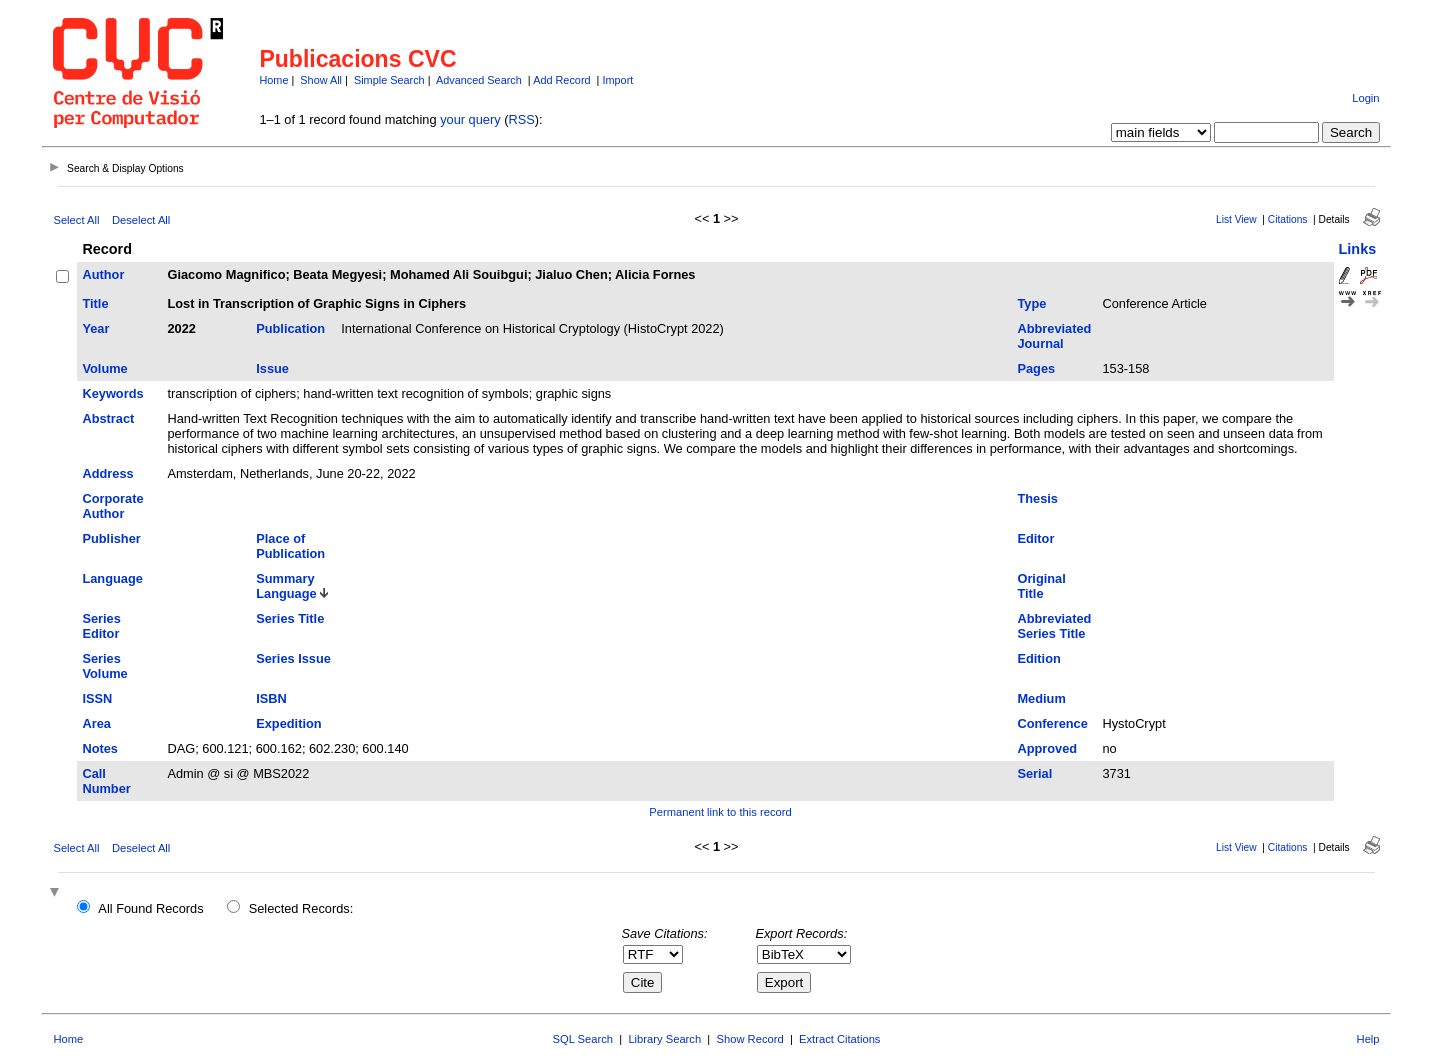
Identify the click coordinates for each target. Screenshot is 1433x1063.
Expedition (288, 723)
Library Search (664, 1039)
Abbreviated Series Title (1054, 626)
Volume (104, 368)
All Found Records (150, 908)
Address (107, 473)
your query (470, 119)
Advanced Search (479, 80)
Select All (76, 220)
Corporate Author (112, 506)
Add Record (561, 80)
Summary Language (286, 586)
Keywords (112, 393)
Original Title (1041, 586)
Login (1365, 98)
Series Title (290, 618)
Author (103, 274)
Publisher (111, 538)
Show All (321, 80)
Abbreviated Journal (1054, 336)
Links (1358, 249)
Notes (100, 748)
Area (96, 723)
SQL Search (583, 1039)
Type (1031, 303)
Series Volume (104, 666)
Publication (290, 328)
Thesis (1037, 498)
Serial (1034, 773)
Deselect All (141, 220)
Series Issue (293, 658)
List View (1236, 219)
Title (95, 303)
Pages (1036, 368)
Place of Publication (290, 546)
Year (95, 328)
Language (112, 578)
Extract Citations (839, 1039)
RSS (521, 119)
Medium (1041, 698)
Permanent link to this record (720, 812)
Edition (1038, 658)
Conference (1052, 723)
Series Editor (101, 626)
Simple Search (389, 80)
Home (273, 80)
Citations (1288, 219)
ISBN (271, 698)
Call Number (106, 781)
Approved (1047, 748)
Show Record (750, 1039)
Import (617, 80)
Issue (272, 368)
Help (1368, 1039)
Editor (1035, 538)
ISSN (97, 698)
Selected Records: (301, 908)
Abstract (108, 418)
